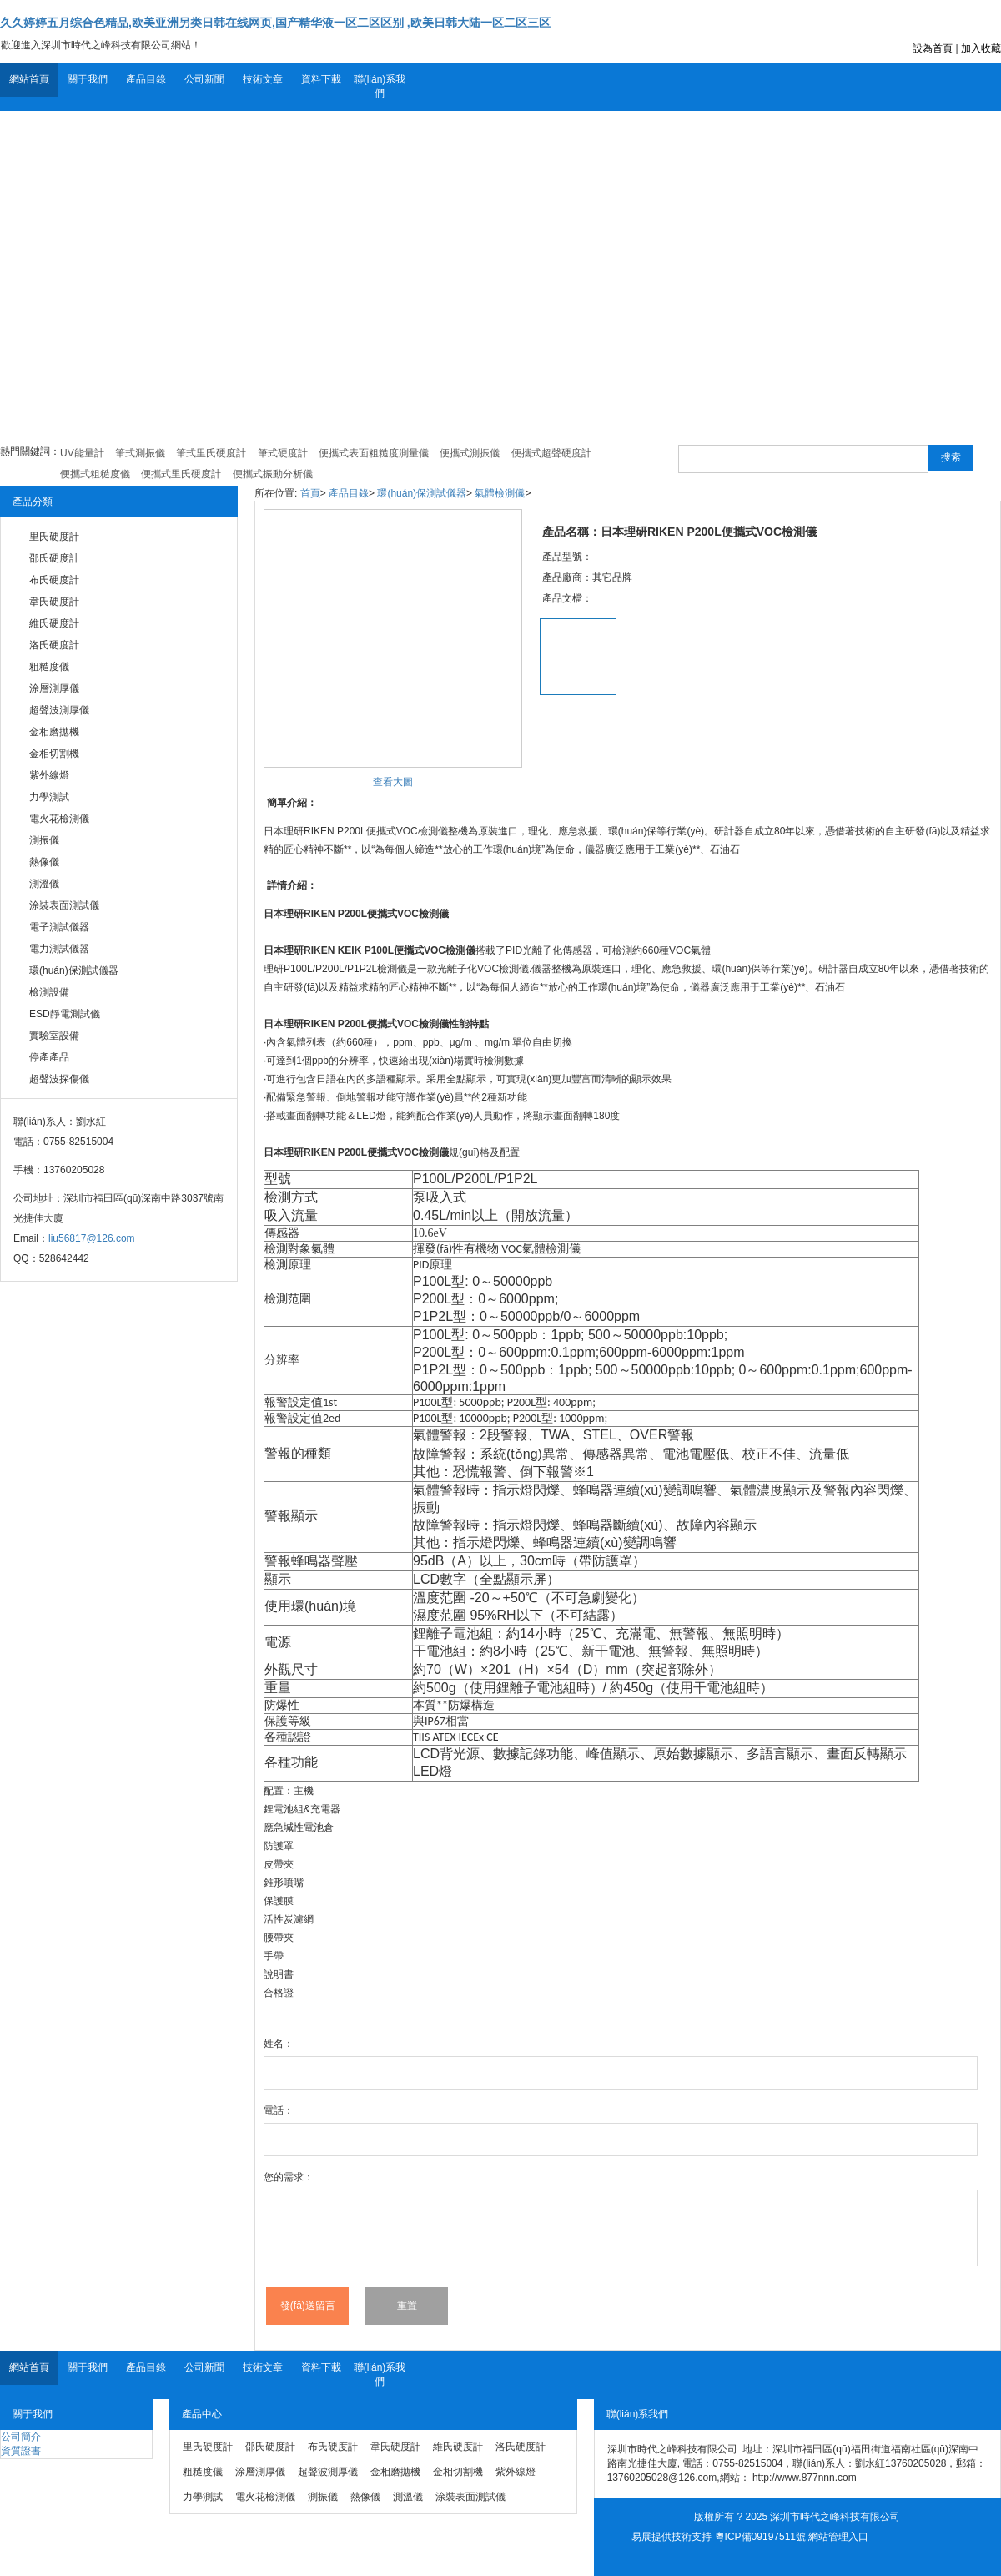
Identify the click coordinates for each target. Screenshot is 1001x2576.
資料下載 (321, 79)
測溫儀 (44, 884)
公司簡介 (21, 2436)
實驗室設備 (54, 1035)
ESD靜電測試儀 (64, 1014)
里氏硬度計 (54, 536)
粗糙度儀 (49, 667)
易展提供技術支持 (671, 2537)
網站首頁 (29, 79)
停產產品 (49, 1057)
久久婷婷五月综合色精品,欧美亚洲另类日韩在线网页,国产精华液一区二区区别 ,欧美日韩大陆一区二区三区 (275, 22)
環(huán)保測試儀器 (73, 970)
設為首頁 (933, 48)
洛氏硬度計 (54, 645)
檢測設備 (49, 992)
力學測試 (49, 797)
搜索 (951, 457)
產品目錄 (146, 79)
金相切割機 (54, 753)
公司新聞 (204, 79)
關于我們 (88, 79)
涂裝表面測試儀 (64, 905)
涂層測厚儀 (54, 688)
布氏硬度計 (54, 580)
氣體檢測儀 (500, 493)
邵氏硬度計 (54, 558)
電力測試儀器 (59, 949)
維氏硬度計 (54, 623)
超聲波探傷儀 (59, 1079)
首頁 (310, 493)
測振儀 (44, 840)
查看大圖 (393, 782)
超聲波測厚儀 (59, 710)
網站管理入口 (838, 2537)
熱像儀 (44, 862)
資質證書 (21, 2451)
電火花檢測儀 (59, 818)
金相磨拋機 (54, 732)
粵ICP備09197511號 (760, 2537)
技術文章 (263, 79)
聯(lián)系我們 (380, 86)
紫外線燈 (49, 775)
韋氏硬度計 (54, 601)
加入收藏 (981, 48)
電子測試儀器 (59, 927)
